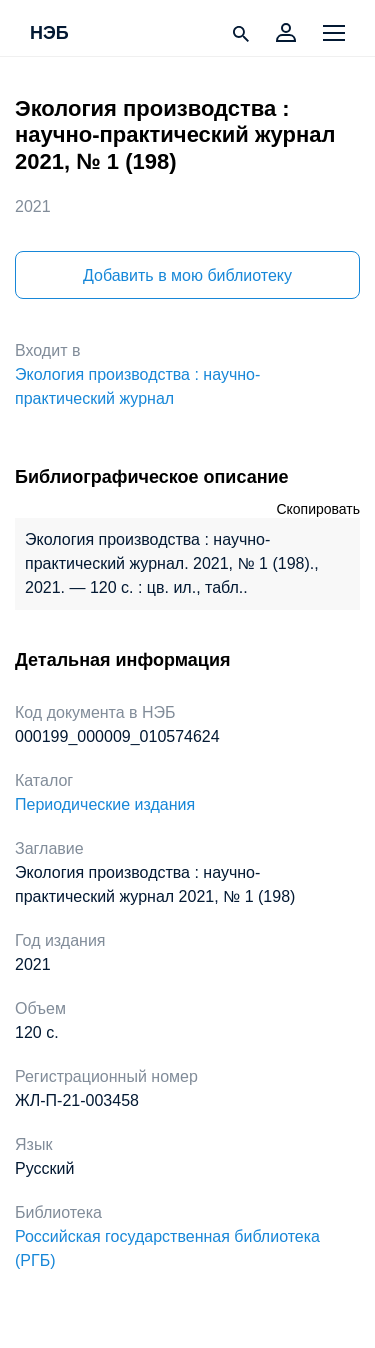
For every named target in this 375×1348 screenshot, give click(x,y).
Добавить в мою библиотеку (187, 275)
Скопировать (318, 509)
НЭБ (49, 34)
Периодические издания (105, 804)
